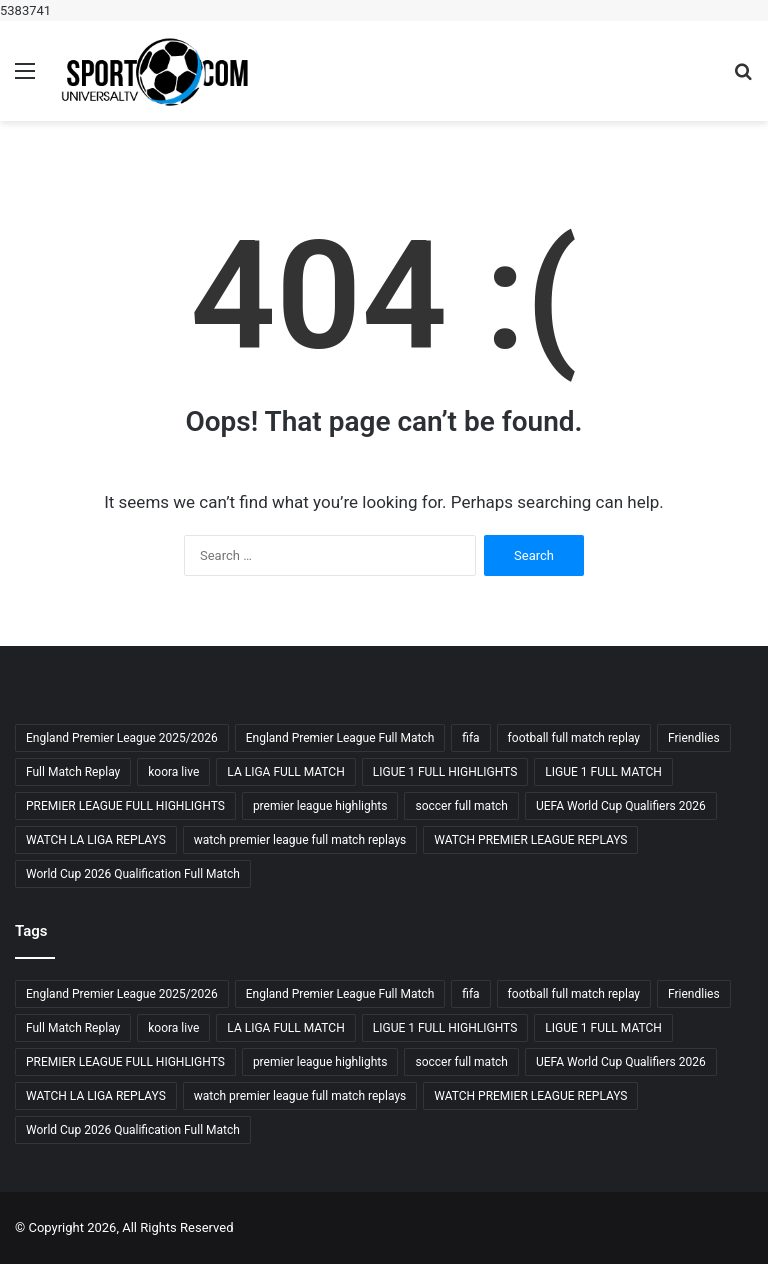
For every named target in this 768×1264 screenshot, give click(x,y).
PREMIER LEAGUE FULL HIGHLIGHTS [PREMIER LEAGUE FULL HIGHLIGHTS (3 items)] (125, 806)
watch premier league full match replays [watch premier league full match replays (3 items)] (300, 840)
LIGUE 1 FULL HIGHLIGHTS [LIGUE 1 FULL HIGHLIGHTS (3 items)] (445, 772)
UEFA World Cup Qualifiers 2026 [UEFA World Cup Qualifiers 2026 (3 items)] (621, 806)
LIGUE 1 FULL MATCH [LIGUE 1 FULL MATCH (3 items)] (603, 772)
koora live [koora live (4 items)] (173, 772)
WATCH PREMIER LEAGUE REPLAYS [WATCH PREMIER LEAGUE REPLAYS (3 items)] (530, 840)
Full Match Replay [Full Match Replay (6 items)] (73, 772)
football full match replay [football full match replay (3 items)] (574, 738)
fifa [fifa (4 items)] (470, 738)
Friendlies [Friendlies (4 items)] (694, 738)
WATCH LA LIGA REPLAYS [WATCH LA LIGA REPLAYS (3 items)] (96, 840)
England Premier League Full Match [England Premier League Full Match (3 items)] (340, 738)
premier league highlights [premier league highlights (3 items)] (320, 806)
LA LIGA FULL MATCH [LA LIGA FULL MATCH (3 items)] (285, 772)
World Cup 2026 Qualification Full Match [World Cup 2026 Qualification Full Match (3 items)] (133, 874)
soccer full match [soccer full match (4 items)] (461, 806)
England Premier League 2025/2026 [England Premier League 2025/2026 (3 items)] (122, 738)
